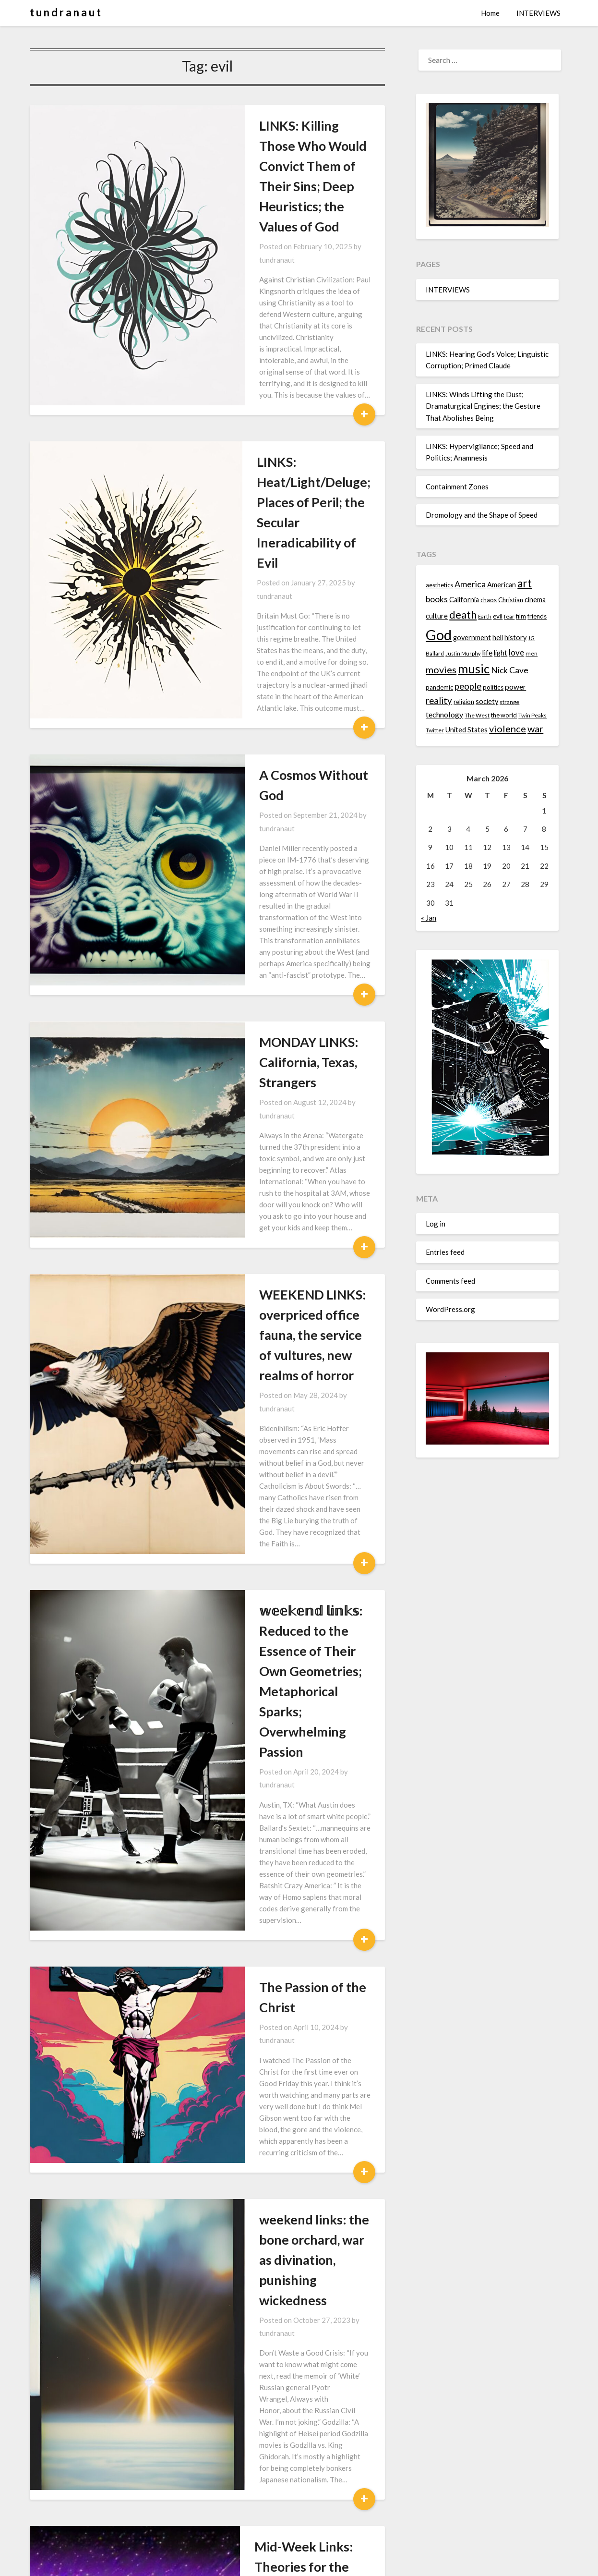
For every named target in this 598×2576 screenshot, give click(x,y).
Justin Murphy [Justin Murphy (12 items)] (462, 653)
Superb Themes (355, 2562)
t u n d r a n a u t (65, 12)
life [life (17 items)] (487, 652)
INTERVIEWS (538, 13)
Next (234, 2524)
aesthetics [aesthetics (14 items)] (439, 585)
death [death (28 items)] (463, 614)
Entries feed (445, 1252)
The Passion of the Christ (259, 1368)
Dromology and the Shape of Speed (482, 514)
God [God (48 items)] (439, 634)
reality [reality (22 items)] (439, 700)
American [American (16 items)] (501, 585)
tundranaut (307, 206)
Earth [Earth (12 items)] (484, 616)
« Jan (428, 917)
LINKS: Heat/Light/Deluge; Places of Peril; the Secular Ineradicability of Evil (264, 382)
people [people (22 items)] (467, 686)
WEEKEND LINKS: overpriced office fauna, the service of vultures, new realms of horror (273, 947)
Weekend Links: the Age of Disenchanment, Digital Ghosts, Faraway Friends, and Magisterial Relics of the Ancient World (277, 2026)
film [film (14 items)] (521, 616)
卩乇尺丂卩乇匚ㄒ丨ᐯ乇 (255, 2435)
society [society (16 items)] (487, 701)
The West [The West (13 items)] (477, 715)
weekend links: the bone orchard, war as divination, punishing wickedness (262, 1541)
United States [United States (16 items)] (466, 730)
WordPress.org (450, 1309)
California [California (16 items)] (464, 599)
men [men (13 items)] (532, 653)
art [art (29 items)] (524, 583)
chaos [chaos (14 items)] (488, 600)
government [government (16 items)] (472, 637)
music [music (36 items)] (474, 668)
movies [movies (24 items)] (441, 669)
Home (490, 13)
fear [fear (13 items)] (509, 616)
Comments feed (450, 1280)
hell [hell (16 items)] (497, 637)
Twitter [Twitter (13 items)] (435, 730)
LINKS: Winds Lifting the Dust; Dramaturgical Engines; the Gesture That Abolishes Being (483, 406)
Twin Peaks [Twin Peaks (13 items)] (532, 715)
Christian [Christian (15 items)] (510, 600)
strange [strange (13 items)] (509, 701)
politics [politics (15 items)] (493, 687)
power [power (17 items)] (515, 686)
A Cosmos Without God (254, 567)
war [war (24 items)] (535, 728)
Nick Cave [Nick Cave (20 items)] (509, 670)
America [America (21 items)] (470, 584)
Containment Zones (457, 486)
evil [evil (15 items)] (497, 616)
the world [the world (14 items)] (504, 715)
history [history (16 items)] (515, 637)
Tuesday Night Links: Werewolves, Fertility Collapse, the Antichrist (275, 2251)
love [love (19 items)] (516, 652)
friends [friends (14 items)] (537, 616)
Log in (435, 1223)
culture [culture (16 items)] (437, 616)
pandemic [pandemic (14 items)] (439, 687)
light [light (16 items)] (500, 653)
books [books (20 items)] (437, 599)
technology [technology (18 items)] (444, 714)
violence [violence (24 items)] (507, 728)
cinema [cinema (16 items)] (535, 599)
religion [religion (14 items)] (464, 701)
